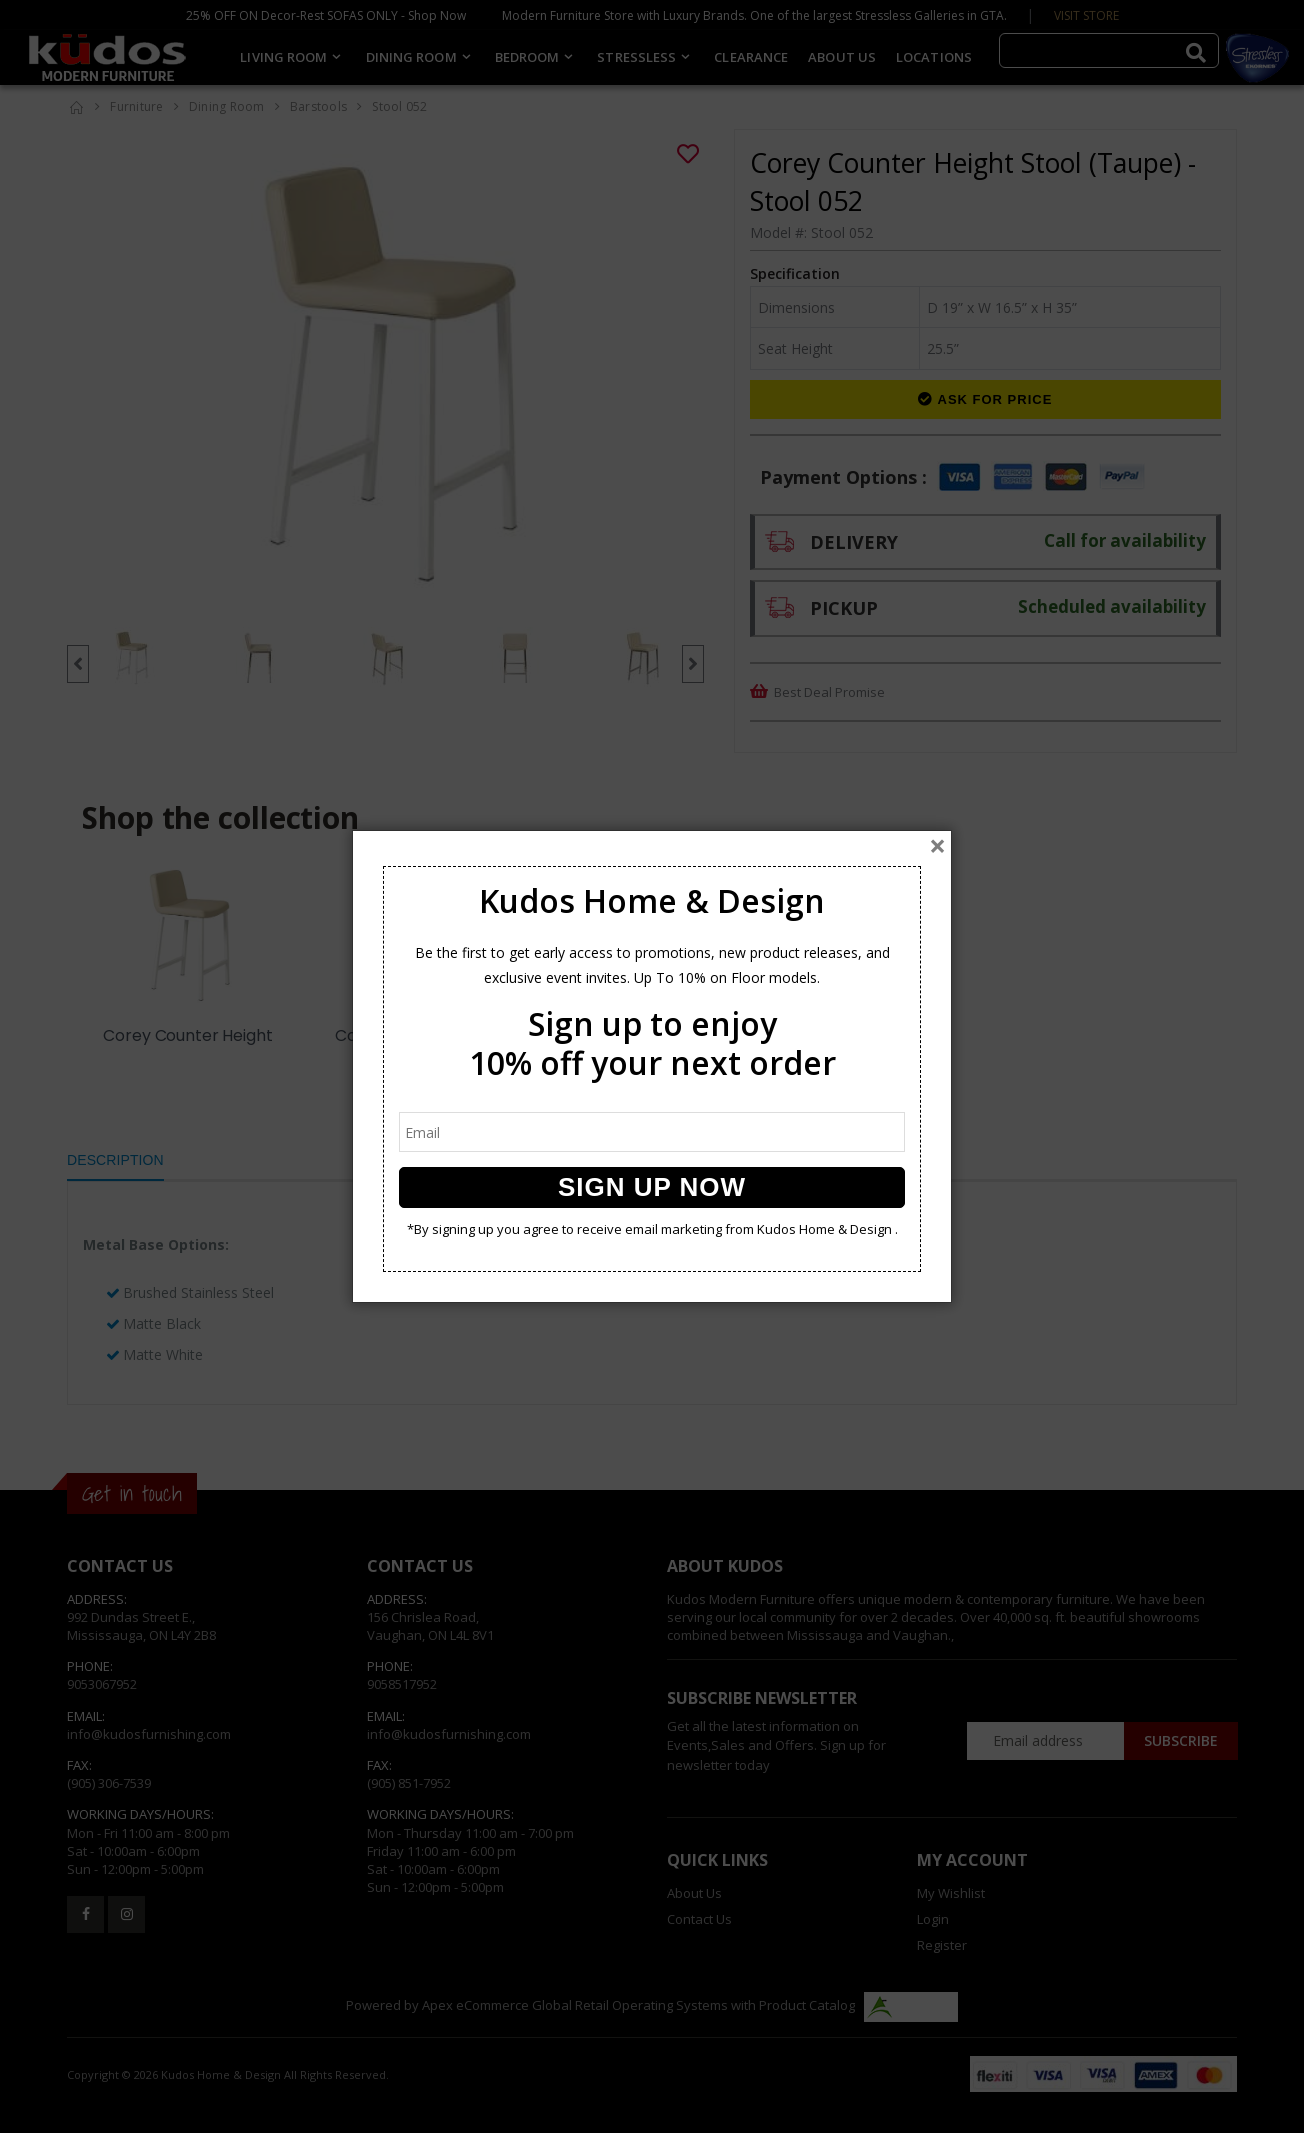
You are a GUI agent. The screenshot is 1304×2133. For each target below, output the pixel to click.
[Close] (937, 846)
